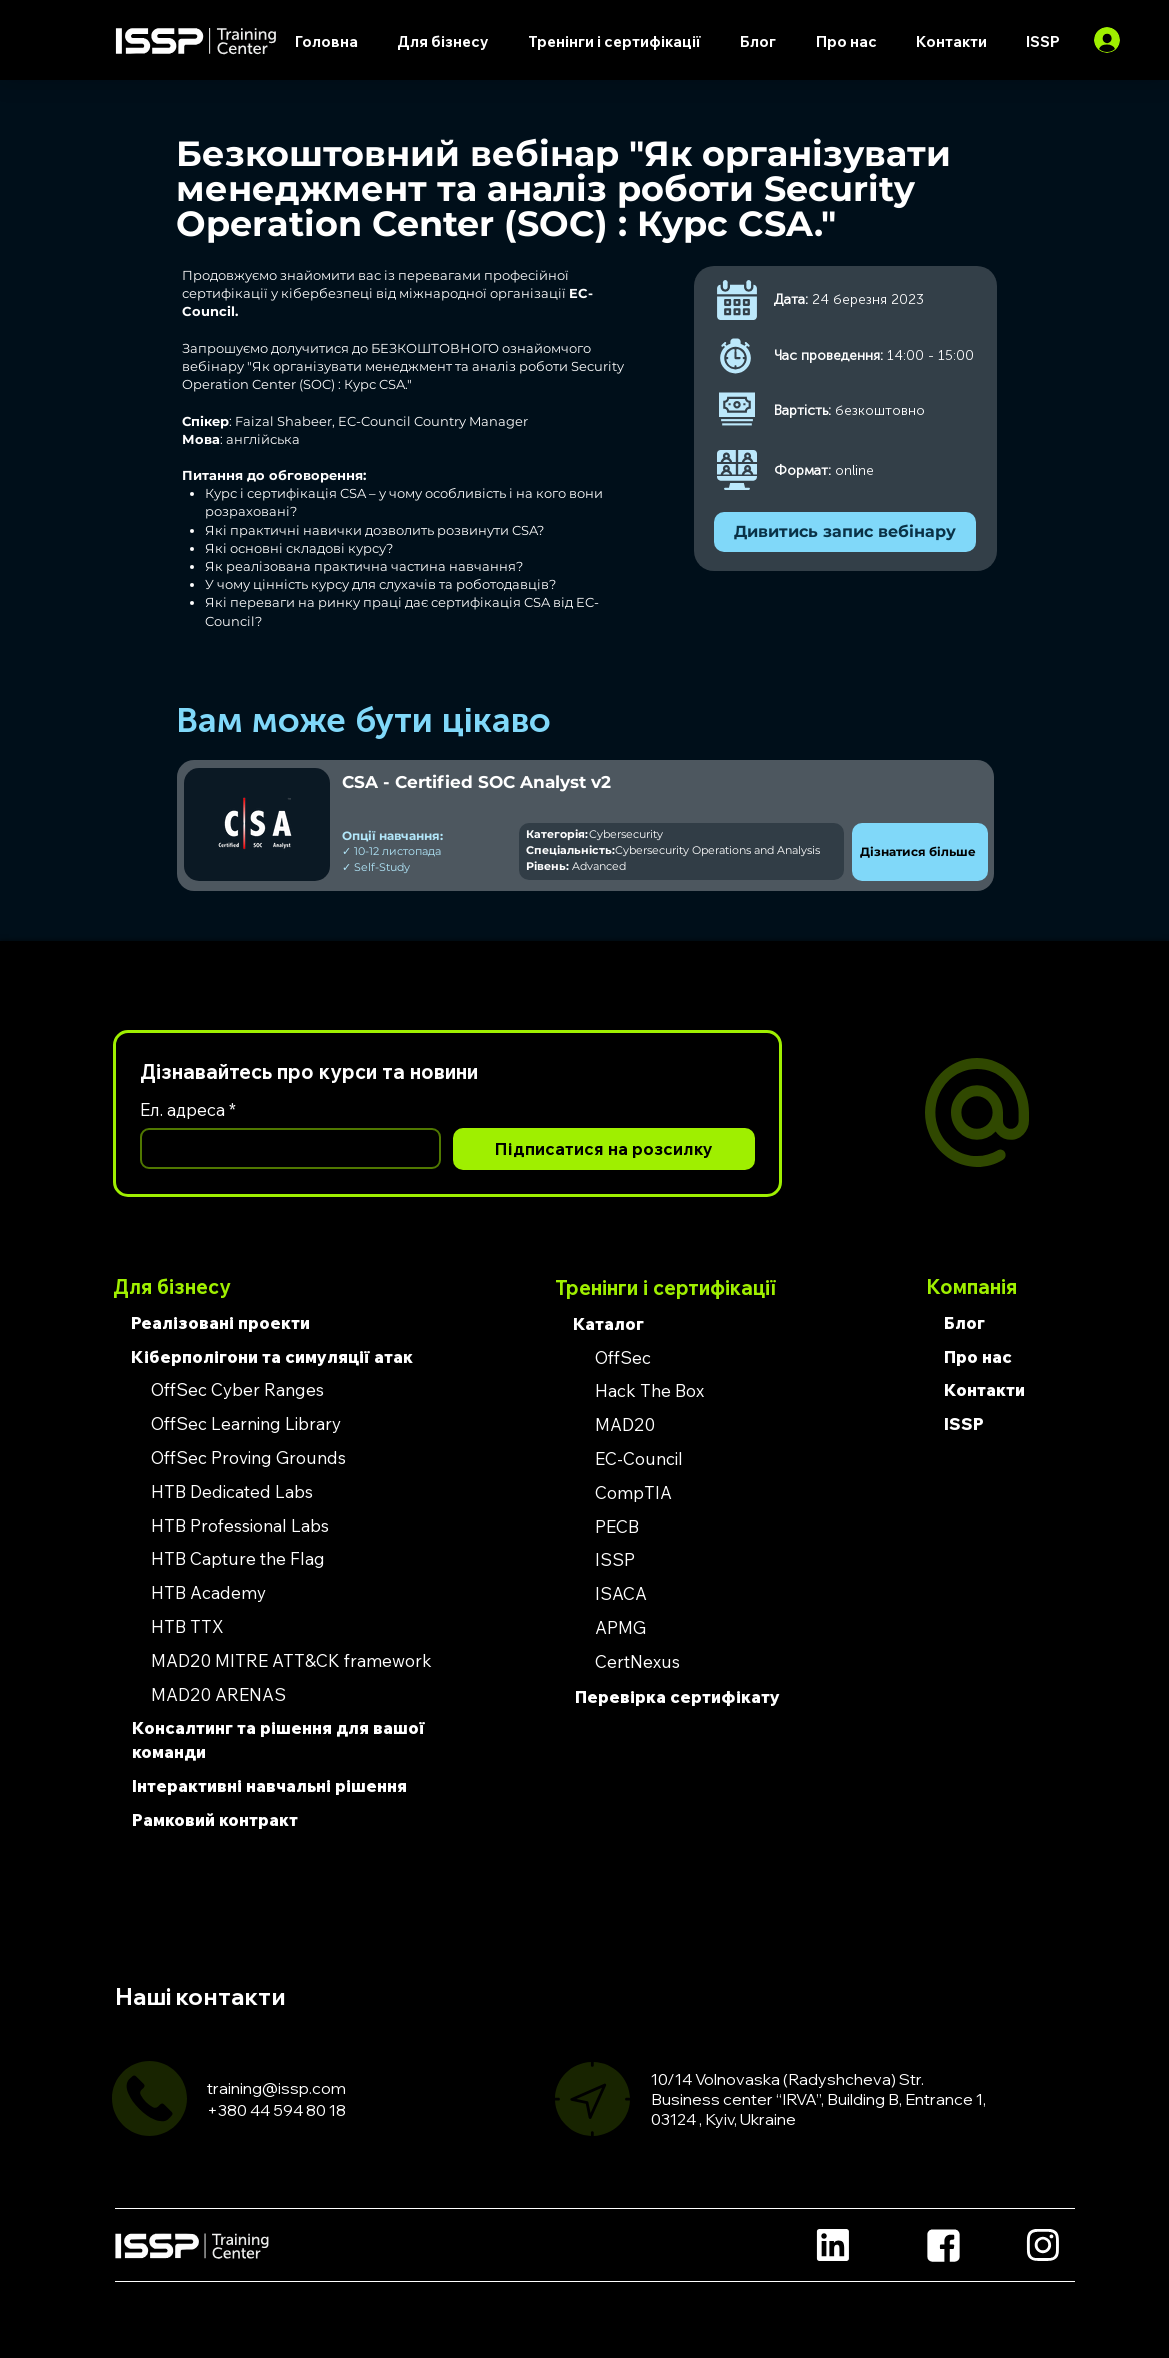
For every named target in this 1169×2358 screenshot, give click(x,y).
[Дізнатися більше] (920, 852)
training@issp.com (276, 2088)
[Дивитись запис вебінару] (845, 532)
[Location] (833, 2245)
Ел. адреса (188, 1109)
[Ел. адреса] (285, 1148)
